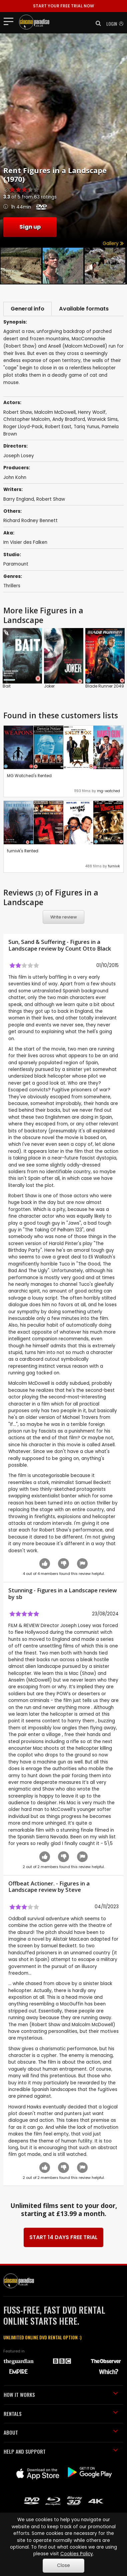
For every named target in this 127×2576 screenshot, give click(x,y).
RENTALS (61, 2414)
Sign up (30, 227)
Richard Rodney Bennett (30, 522)
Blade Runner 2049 (104, 687)
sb (19, 1598)
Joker (49, 687)
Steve (73, 1891)
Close (63, 2565)
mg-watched (108, 791)
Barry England (18, 500)
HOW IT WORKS (61, 2396)
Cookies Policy (76, 2554)
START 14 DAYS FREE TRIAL (63, 2238)
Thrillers (11, 587)
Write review (63, 918)
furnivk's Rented (22, 852)
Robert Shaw (50, 500)
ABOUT (61, 2433)
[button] (96, 23)
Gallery (113, 243)
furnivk (114, 867)
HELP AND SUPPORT (61, 2452)
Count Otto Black (88, 949)
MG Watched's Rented (29, 776)
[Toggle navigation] (10, 21)
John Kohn (14, 478)
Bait (7, 687)
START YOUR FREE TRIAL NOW (63, 6)
